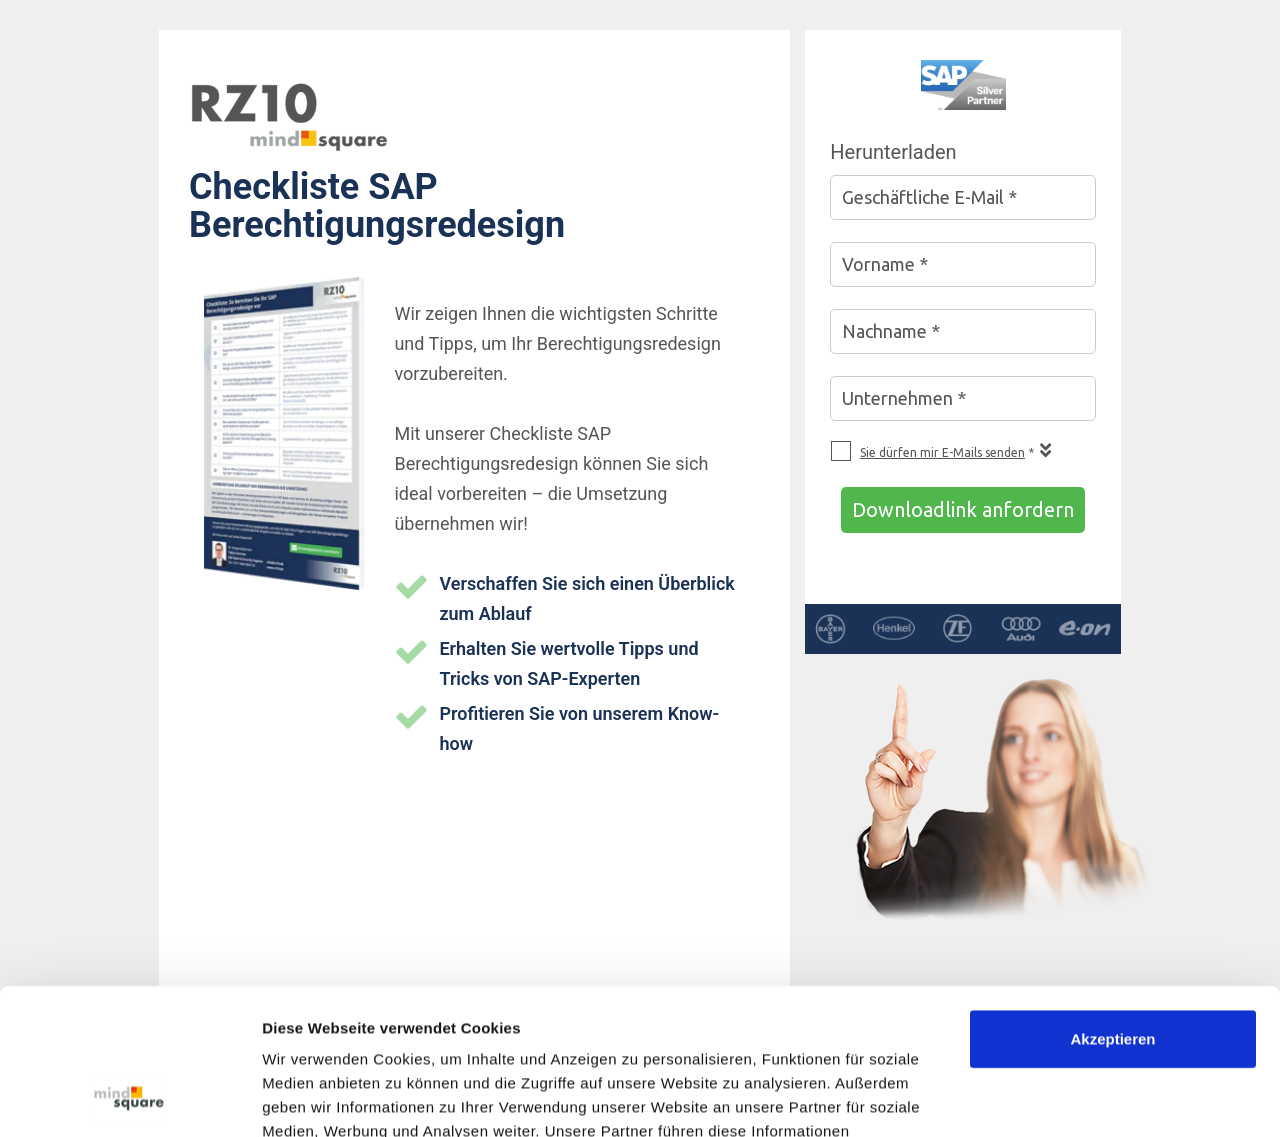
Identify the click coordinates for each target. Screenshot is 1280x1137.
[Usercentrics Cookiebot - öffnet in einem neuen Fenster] (129, 1098)
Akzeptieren (1112, 902)
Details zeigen (312, 1097)
